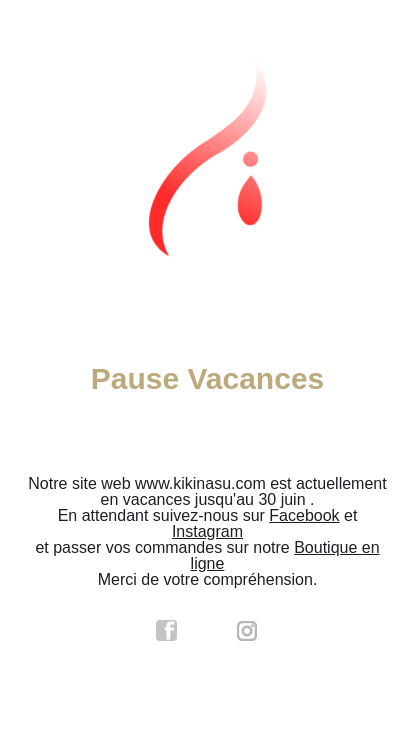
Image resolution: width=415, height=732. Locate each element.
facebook (167, 631)
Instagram (207, 531)
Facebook (304, 515)
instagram (248, 631)
